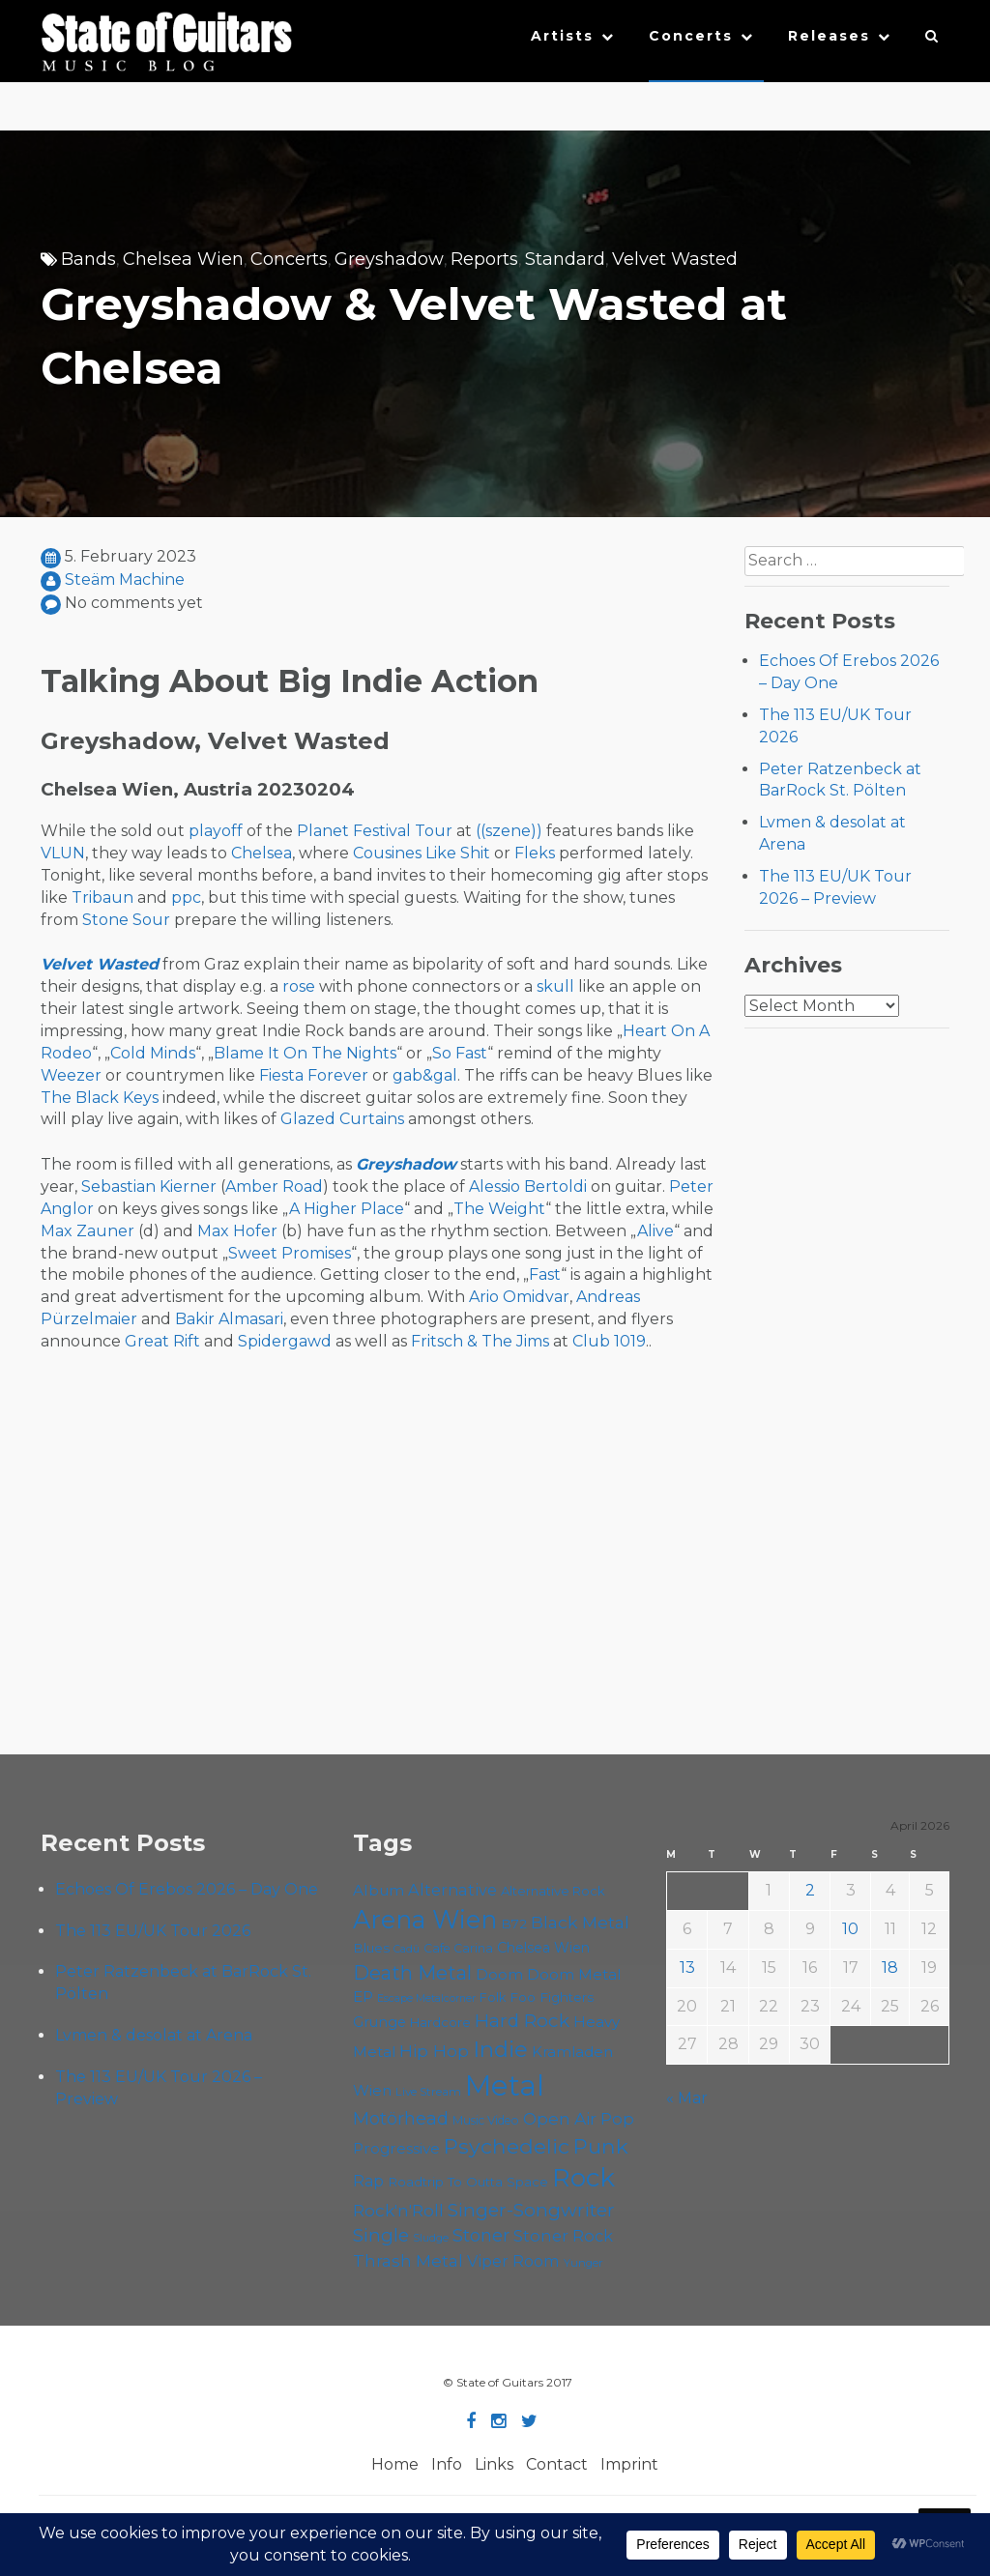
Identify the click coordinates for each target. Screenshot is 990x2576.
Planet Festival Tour (374, 831)
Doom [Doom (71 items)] (499, 1974)
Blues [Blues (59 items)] (371, 1947)
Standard (565, 259)
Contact (557, 2464)
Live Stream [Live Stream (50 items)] (428, 2091)
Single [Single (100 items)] (381, 2235)
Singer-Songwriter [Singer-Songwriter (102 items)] (531, 2209)
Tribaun (102, 897)
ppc (186, 897)
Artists (562, 35)
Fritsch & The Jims (480, 1341)
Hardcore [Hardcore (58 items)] (440, 2022)
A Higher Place (346, 1209)
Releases (829, 35)
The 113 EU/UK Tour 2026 (152, 1931)
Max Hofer (237, 1231)
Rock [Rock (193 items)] (583, 2177)
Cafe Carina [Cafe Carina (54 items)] (458, 1948)
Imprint (629, 2464)
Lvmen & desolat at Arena (153, 2035)
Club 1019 (609, 1341)
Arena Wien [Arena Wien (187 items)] (425, 1919)
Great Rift (162, 1341)
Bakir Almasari (229, 1319)
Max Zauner (87, 1231)
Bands (88, 259)
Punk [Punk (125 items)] (600, 2145)
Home (395, 2464)
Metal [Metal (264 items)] (504, 2085)
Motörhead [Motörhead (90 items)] (401, 2118)
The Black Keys (100, 1097)
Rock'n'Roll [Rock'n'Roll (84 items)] (398, 2210)
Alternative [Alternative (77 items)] (452, 1889)
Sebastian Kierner (149, 1186)
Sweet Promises (289, 1253)
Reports (484, 259)
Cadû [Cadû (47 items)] (406, 1948)
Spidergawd (285, 1341)
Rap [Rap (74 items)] (368, 2181)
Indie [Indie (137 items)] (500, 2049)
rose (298, 986)
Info (446, 2464)
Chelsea (261, 853)
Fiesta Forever (313, 1075)
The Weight (499, 1209)
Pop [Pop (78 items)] (617, 2118)
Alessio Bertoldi (528, 1186)
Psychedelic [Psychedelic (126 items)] (506, 2145)
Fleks (534, 853)
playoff (216, 831)
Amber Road (274, 1186)
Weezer (71, 1075)
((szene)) (509, 831)
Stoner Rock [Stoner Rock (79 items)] (563, 2235)
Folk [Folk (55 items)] (493, 1997)
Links (494, 2464)
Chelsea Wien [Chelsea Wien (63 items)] (543, 1947)
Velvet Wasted (675, 259)
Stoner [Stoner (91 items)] (481, 2235)
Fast (545, 1274)
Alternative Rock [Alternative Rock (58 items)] (553, 1890)
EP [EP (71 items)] (363, 1996)
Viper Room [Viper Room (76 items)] (513, 2261)
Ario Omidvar (519, 1297)
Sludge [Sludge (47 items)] (431, 2237)
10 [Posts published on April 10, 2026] (850, 1929)
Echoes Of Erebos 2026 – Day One (186, 1889)
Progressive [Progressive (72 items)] (396, 2148)
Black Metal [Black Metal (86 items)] (580, 1922)
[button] (932, 40)
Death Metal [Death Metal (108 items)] (412, 1972)
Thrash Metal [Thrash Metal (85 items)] (408, 2260)
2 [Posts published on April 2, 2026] (810, 1890)
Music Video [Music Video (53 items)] (485, 2120)
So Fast (459, 1053)
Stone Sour (126, 920)
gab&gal (425, 1075)
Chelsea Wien (183, 259)
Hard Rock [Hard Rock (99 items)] (522, 2021)
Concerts (691, 35)
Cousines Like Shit (421, 853)
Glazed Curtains (342, 1119)
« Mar (687, 2098)
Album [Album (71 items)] (378, 1890)
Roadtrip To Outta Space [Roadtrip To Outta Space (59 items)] (468, 2181)
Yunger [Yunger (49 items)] (583, 2263)
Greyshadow (389, 259)
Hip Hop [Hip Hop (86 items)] (434, 2051)
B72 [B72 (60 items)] (514, 1923)
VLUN (63, 853)
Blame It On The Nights (305, 1053)
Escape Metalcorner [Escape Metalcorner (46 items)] (426, 1998)
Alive (655, 1231)
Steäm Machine (125, 579)
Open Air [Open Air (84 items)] (560, 2118)
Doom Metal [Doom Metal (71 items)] (574, 1974)
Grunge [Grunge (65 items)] (379, 2022)
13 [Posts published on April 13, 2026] (687, 1967)
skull (555, 986)
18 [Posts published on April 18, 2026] (890, 1967)
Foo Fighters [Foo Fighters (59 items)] (552, 1997)
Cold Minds (152, 1053)
